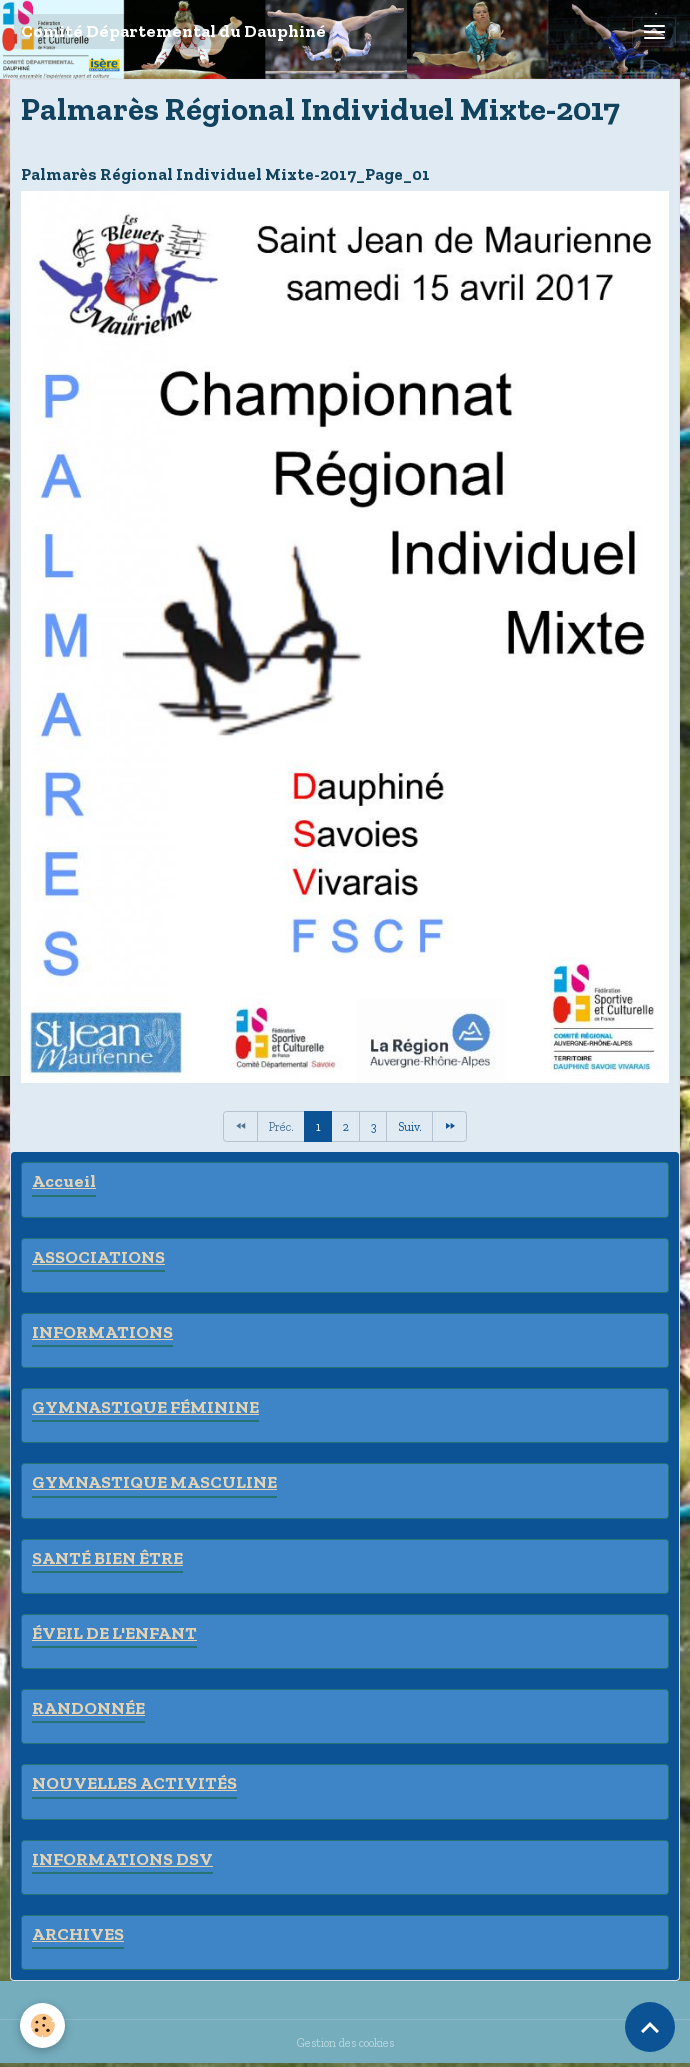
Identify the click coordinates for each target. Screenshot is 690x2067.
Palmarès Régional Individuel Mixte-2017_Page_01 (225, 174)
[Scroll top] (650, 2027)
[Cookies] (42, 2025)
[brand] (173, 31)
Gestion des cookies (345, 2042)
